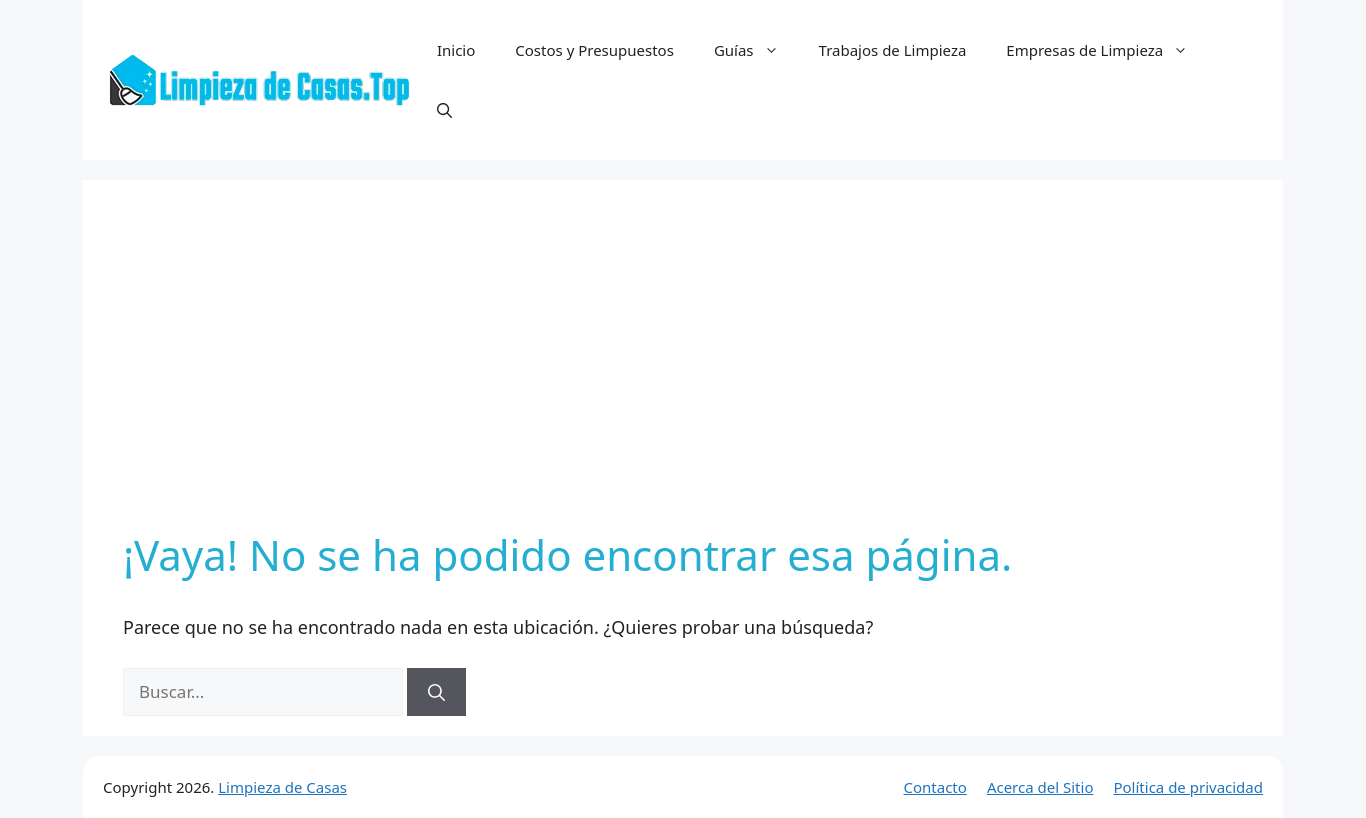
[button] (444, 110)
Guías (756, 50)
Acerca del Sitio (1040, 787)
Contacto (935, 787)
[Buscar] (436, 692)
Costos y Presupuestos (594, 50)
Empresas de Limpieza (1107, 50)
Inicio (456, 50)
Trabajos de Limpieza (893, 50)
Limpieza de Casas (282, 787)
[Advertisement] (683, 370)
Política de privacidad (1188, 787)
